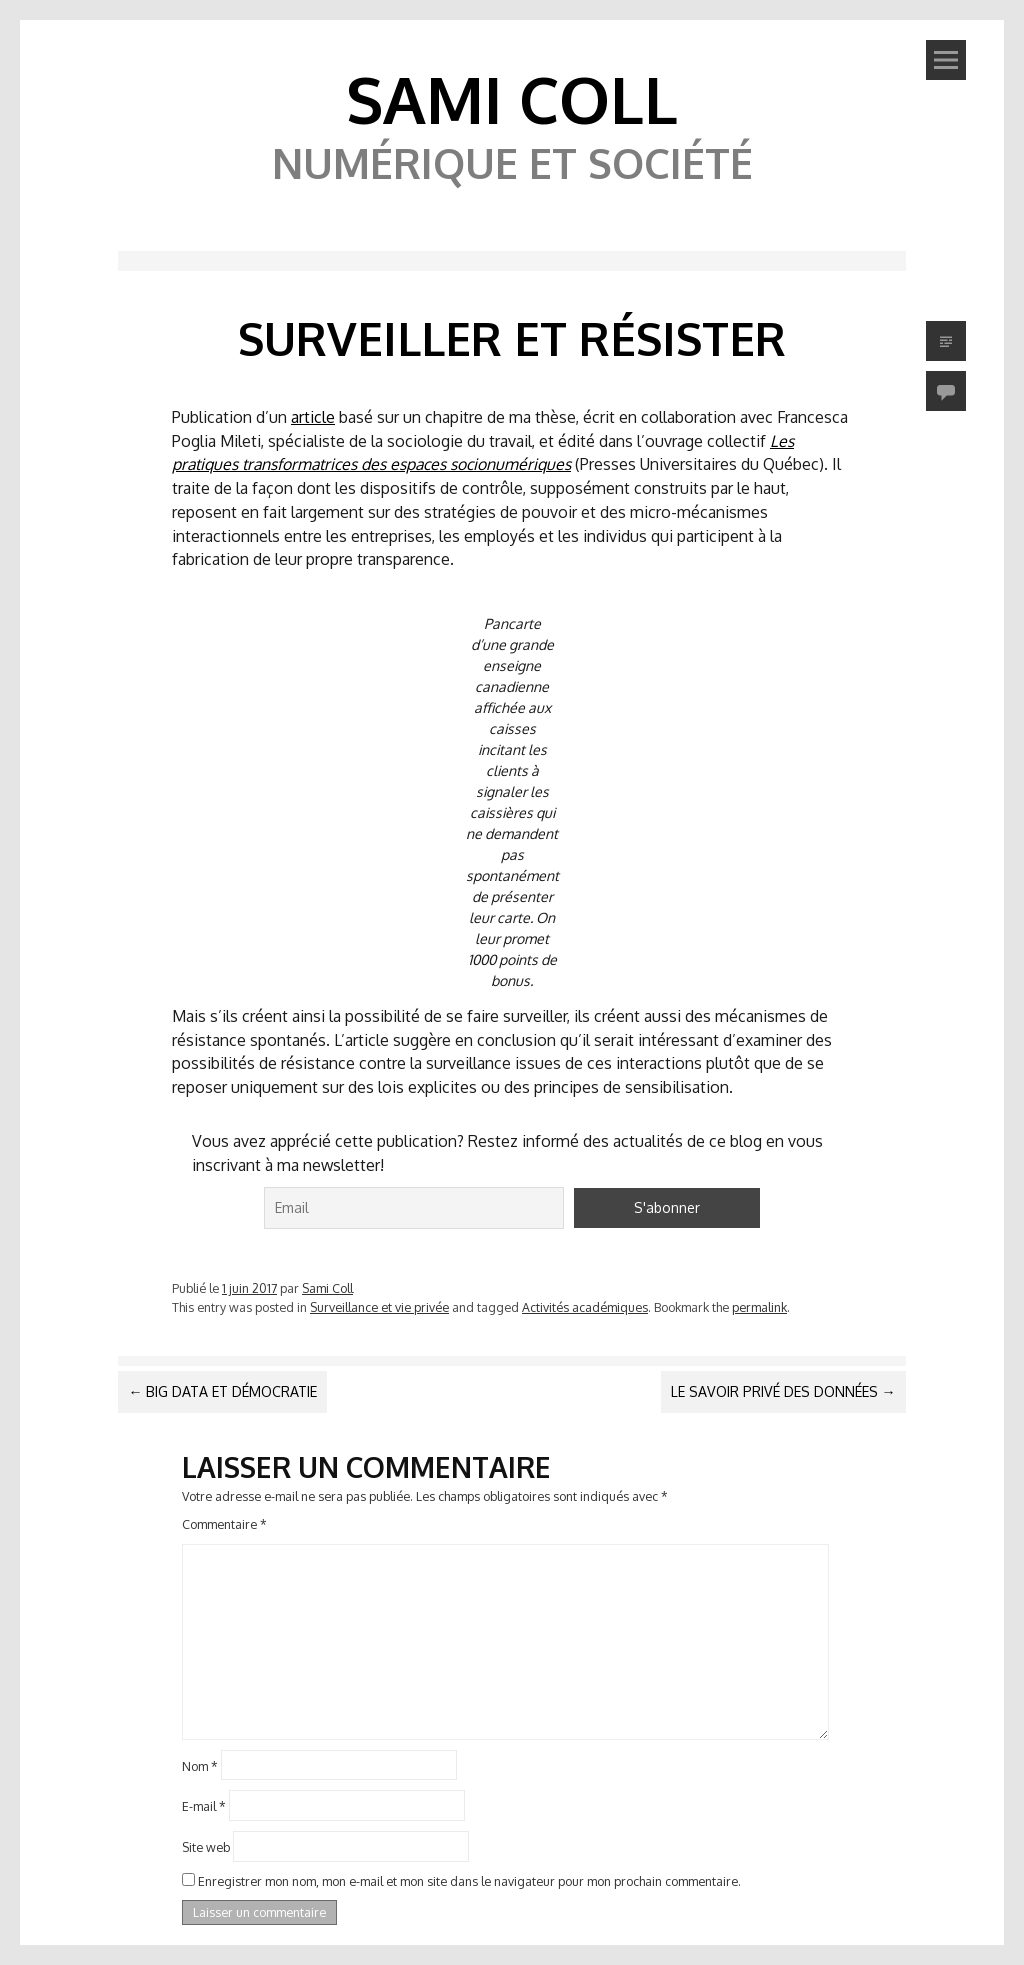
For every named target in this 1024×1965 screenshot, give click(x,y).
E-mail (204, 1806)
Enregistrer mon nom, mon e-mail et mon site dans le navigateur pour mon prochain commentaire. (469, 1881)
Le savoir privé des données (783, 1391)
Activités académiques (585, 1307)
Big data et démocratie (222, 1391)
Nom (200, 1765)
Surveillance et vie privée (379, 1307)
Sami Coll (512, 98)
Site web (206, 1847)
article (313, 417)
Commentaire (224, 1524)
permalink (759, 1307)
